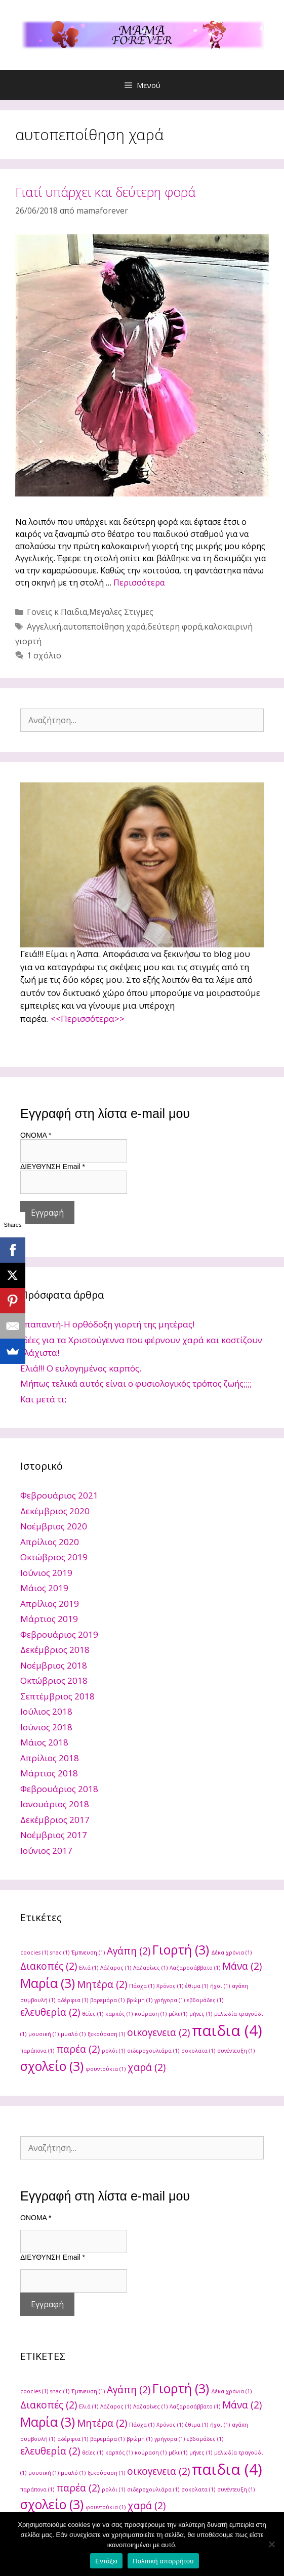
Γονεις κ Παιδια (57, 611)
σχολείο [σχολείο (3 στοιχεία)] (52, 2066)
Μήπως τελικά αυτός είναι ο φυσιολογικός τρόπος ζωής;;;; (136, 1383)
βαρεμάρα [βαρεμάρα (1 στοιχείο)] (107, 2000)
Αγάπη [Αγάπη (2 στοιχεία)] (128, 1951)
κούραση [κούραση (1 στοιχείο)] (151, 2013)
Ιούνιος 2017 (46, 1850)
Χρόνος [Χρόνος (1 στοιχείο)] (169, 1985)
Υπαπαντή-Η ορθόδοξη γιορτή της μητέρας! (107, 1324)
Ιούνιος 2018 (46, 1727)
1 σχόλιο (44, 655)
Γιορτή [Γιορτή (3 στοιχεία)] (180, 1949)
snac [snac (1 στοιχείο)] (59, 1952)
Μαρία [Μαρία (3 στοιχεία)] (47, 1983)
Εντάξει (106, 2561)
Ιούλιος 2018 (46, 1711)
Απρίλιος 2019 (49, 1603)
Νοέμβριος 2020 (53, 1526)
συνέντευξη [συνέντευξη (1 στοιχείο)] (236, 2050)
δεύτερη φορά (174, 626)
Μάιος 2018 (44, 1742)
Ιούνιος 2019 (46, 1572)
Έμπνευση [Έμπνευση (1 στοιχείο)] (88, 1952)
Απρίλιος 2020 (49, 1542)
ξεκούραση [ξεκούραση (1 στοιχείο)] (106, 2034)
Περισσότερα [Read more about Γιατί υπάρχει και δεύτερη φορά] (139, 582)
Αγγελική (44, 626)
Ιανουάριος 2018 (54, 1804)
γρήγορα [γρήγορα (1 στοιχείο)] (169, 2000)
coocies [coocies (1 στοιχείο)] (34, 1952)
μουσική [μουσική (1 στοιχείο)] (43, 2034)
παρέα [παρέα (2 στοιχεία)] (78, 2049)
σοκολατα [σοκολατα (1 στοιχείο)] (198, 2050)
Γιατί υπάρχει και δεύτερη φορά (105, 191)
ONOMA (35, 1135)
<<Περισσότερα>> (88, 1018)
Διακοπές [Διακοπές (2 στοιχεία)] (48, 1966)
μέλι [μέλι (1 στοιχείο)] (178, 2013)
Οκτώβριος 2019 (54, 1557)
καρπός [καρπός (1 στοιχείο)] (119, 2013)
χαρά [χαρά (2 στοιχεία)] (147, 2067)
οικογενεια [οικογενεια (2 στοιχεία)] (158, 2032)
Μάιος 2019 (44, 1588)
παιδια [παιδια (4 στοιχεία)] (227, 2030)
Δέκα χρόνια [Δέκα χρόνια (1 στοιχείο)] (231, 1952)
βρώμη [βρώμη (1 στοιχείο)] (139, 2000)
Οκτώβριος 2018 (54, 1680)
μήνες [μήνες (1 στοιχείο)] (200, 2013)
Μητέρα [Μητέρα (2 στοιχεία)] (102, 1984)
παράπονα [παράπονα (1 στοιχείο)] (37, 2050)
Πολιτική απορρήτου (163, 2561)
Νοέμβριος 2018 (53, 1665)
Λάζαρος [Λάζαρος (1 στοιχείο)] (115, 1967)
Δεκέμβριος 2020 (55, 1511)
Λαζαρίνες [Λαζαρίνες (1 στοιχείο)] (150, 1967)
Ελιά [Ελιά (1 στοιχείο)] (88, 1967)
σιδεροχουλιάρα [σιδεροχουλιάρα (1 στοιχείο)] (153, 2050)
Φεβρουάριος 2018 (59, 1789)
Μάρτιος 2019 (49, 1619)
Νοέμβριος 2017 (53, 1835)
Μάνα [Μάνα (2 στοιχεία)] (242, 1966)
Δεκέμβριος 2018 (55, 1649)
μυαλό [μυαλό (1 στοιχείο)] (73, 2034)
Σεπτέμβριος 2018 (57, 1696)
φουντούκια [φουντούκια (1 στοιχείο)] (106, 2068)
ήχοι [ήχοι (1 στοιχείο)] (220, 1985)
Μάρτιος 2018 (49, 1773)
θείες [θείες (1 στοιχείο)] (92, 2013)
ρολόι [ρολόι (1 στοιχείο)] (113, 2050)
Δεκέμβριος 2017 (55, 1819)
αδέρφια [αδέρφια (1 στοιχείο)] (72, 2000)
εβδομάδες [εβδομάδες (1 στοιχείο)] (205, 2000)
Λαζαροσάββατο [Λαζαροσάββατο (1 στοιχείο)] (195, 1967)
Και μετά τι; (43, 1399)
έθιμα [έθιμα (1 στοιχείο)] (196, 1985)
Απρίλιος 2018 (49, 1758)
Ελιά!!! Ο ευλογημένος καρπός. (80, 1368)
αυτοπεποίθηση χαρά (104, 626)
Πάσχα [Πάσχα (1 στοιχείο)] (141, 1985)
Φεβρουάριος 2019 (59, 1634)
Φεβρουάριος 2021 (59, 1495)
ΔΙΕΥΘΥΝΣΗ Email (52, 1166)
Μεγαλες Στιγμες (121, 611)
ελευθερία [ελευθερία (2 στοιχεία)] (50, 2012)
